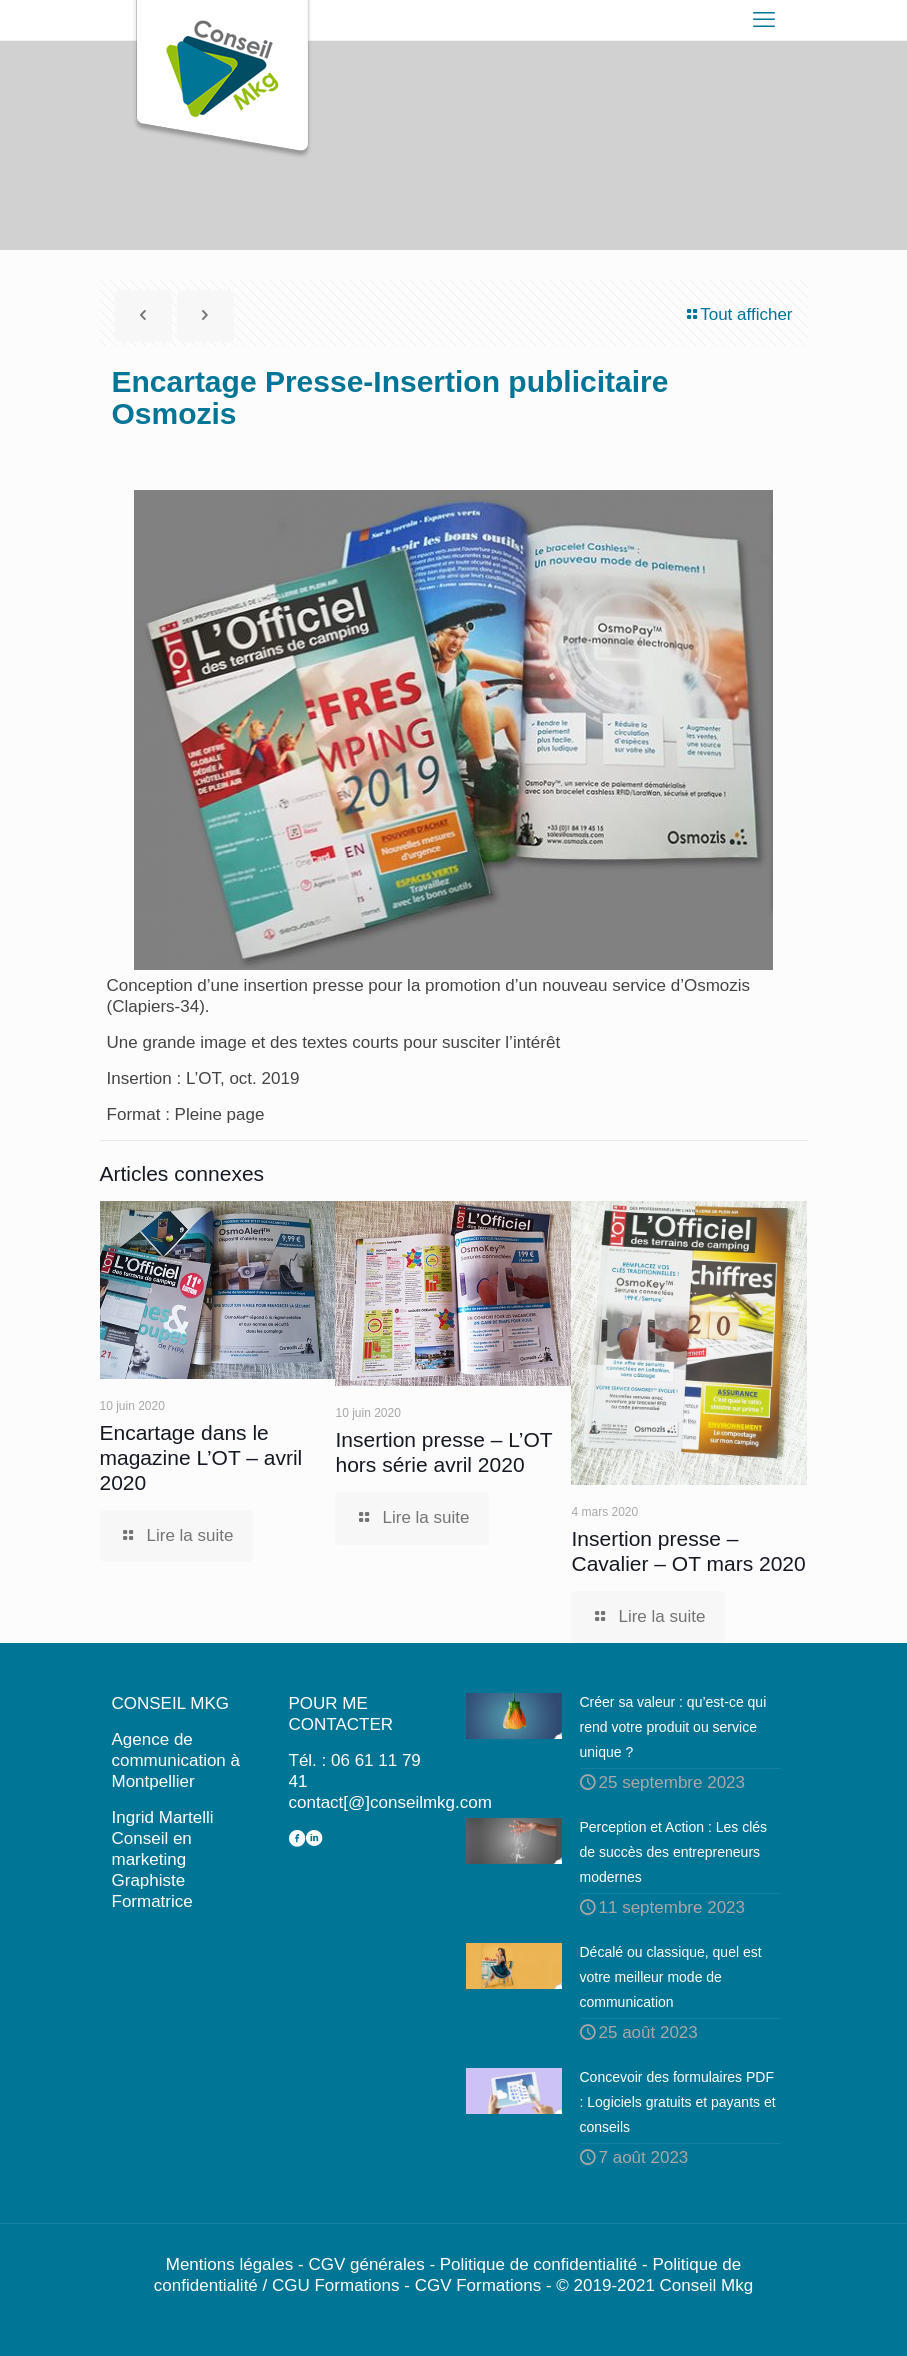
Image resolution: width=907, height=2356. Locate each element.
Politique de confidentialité (539, 2264)
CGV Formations (478, 2285)
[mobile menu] (764, 20)
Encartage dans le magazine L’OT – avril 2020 (201, 1457)
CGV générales (366, 2264)
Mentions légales (230, 2264)
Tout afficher (737, 314)
